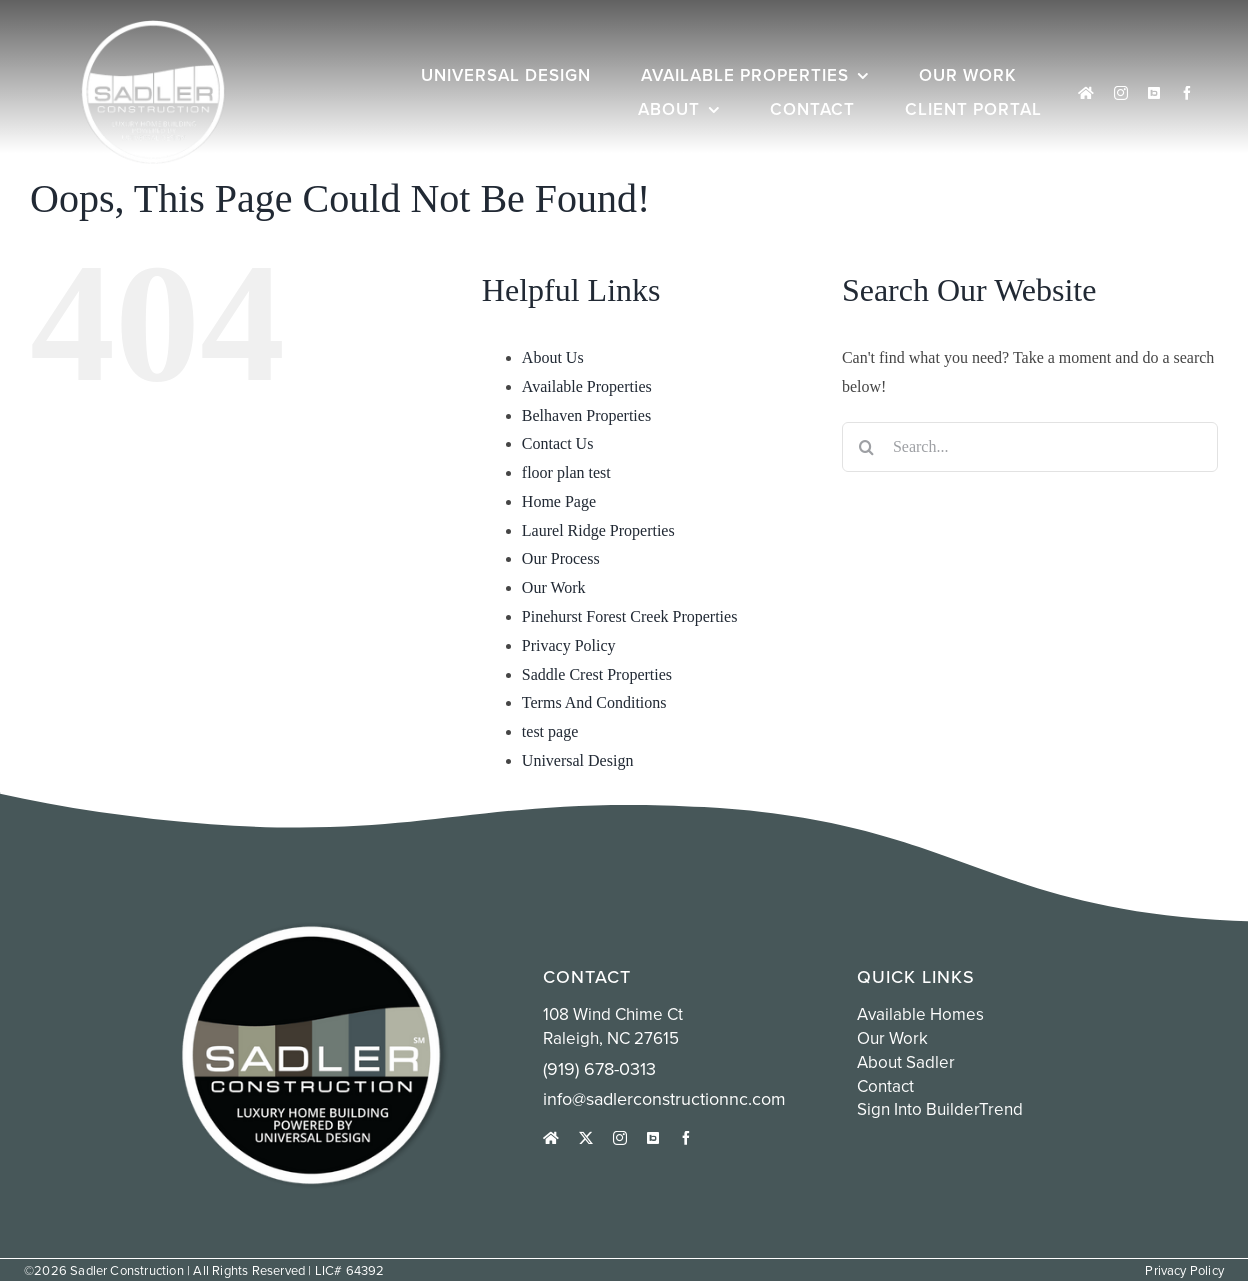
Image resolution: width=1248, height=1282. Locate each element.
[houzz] (1086, 93)
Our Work (554, 587)
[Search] (867, 447)
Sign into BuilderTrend (940, 1109)
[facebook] (1187, 93)
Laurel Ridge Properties (598, 530)
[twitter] (586, 1138)
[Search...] (1030, 447)
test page (550, 731)
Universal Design (578, 760)
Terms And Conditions (594, 702)
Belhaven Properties (586, 415)
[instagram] (1121, 93)
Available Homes (920, 1014)
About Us (553, 357)
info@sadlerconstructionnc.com (664, 1098)
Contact (885, 1086)
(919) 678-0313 (599, 1068)
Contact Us (558, 443)
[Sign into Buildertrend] (1154, 93)
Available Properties (587, 386)
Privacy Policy (569, 645)
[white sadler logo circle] (153, 27)
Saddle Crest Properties (597, 674)
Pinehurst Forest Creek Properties (630, 616)
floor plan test (566, 472)
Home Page (559, 501)
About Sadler (906, 1062)
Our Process (561, 558)
